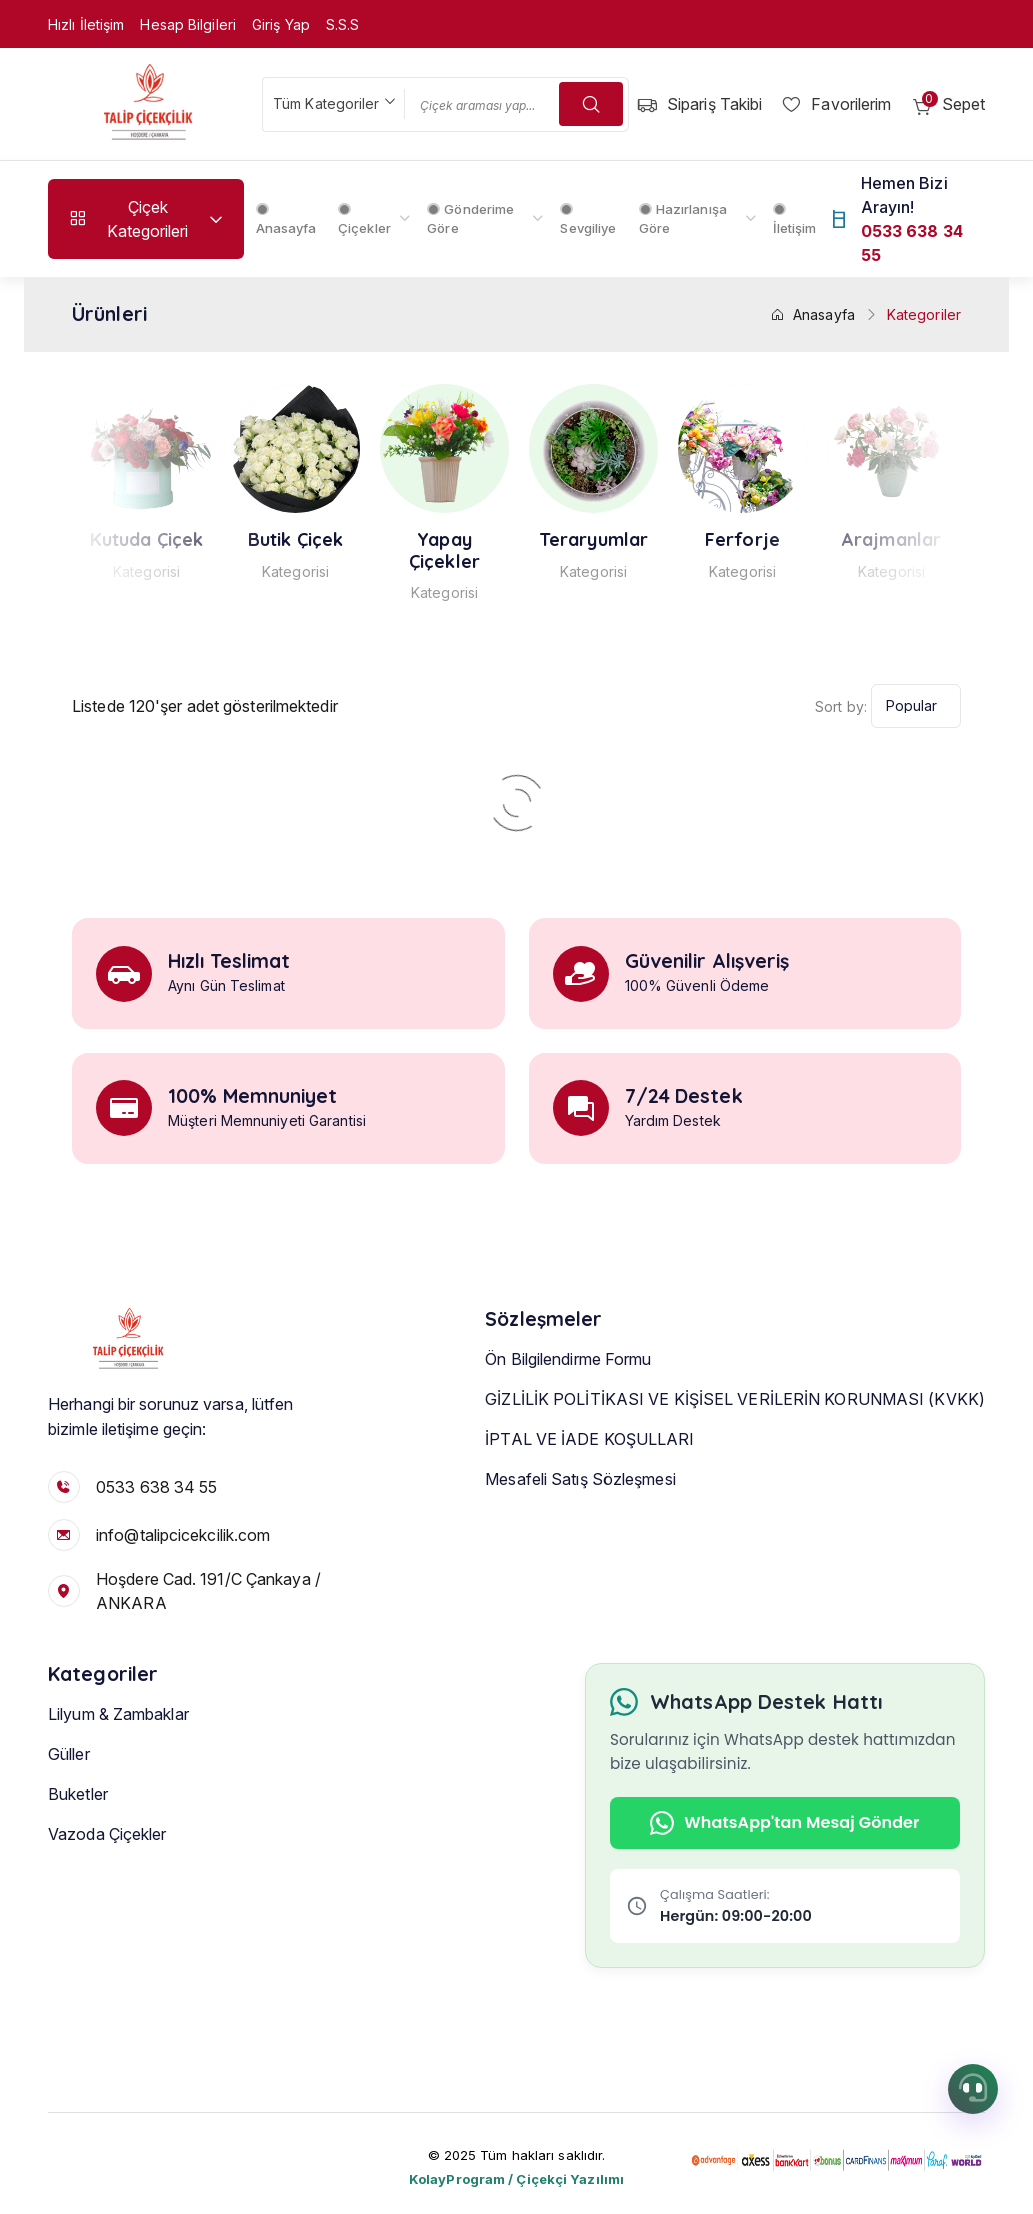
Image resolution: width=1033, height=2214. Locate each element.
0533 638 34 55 (156, 1487)
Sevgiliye (588, 220)
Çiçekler (364, 220)
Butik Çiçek (380, 540)
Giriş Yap (281, 24)
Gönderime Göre (470, 219)
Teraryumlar (678, 540)
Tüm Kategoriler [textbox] (326, 103)
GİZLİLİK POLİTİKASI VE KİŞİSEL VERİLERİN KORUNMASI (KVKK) (735, 1432)
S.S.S (343, 24)
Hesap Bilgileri (188, 24)
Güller (69, 1788)
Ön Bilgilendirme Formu (568, 1392)
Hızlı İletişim (86, 24)
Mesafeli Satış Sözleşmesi (580, 1512)
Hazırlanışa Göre (683, 219)
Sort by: (841, 706)
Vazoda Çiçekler (82, 550)
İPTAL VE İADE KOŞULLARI (589, 1472)
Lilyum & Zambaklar (118, 1748)
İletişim (795, 220)
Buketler (78, 1828)
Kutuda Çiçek (231, 540)
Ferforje (827, 540)
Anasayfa (286, 220)
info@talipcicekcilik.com (183, 1535)
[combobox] (333, 104)
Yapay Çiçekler (529, 550)
